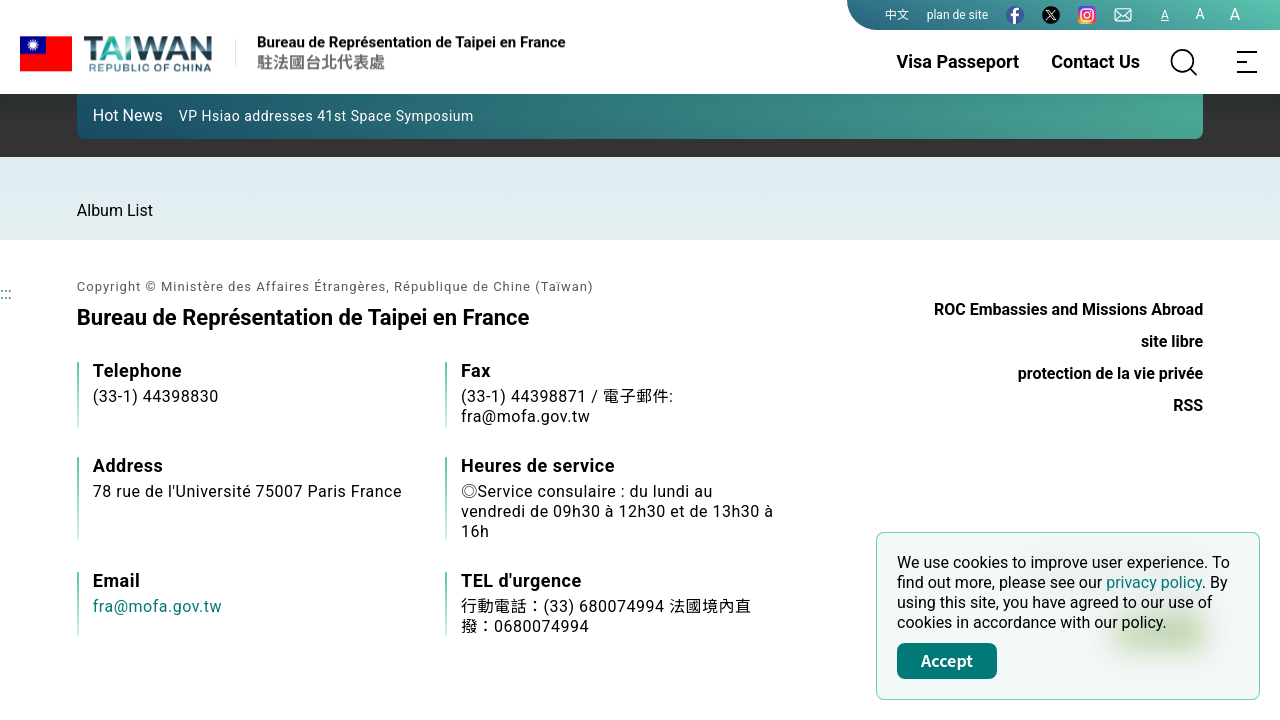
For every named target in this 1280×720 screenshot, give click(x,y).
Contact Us (1095, 61)
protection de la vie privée (1110, 373)
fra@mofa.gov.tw (157, 606)
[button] (107, 115)
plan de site (957, 15)
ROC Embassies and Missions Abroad (1068, 309)
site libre (1172, 341)
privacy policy (1154, 582)
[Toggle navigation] (1248, 62)
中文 (897, 15)
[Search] (1184, 62)
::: (6, 293)
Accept (947, 660)
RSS (1188, 405)
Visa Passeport (958, 61)
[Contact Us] (1123, 15)
